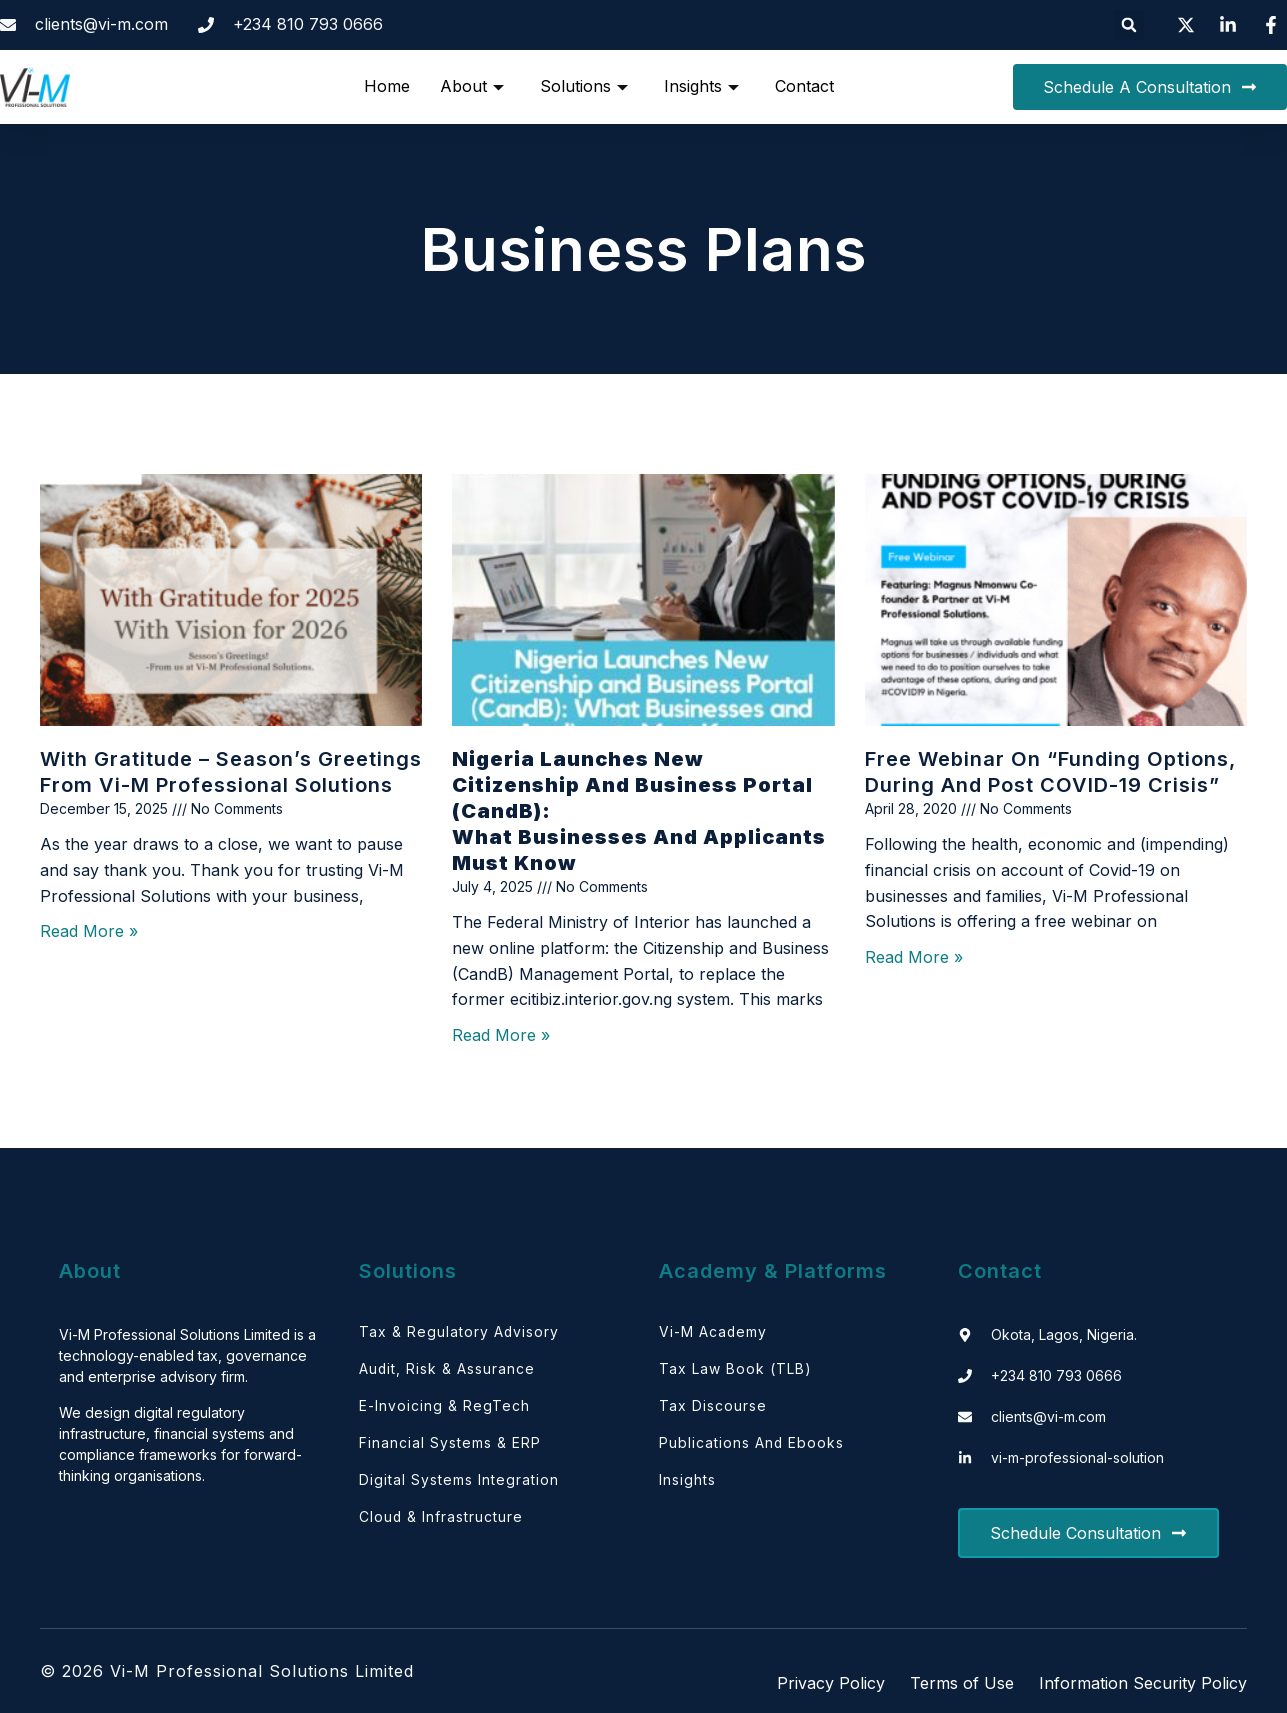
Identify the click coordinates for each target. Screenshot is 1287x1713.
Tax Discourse (713, 1408)
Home (387, 86)
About (472, 86)
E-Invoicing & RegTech (444, 1408)
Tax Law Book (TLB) (735, 1370)
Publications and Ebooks (752, 1446)
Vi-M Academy (713, 1332)
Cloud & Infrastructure (441, 1522)
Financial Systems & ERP (450, 1446)
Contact (804, 86)
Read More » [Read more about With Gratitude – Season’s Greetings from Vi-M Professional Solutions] (89, 931)
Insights (701, 86)
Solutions (584, 86)
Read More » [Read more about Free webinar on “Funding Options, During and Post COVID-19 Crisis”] (914, 957)
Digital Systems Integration (459, 1484)
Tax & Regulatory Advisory (459, 1332)
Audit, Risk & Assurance (447, 1370)
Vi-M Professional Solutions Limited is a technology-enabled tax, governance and (187, 1355)
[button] (1129, 25)
